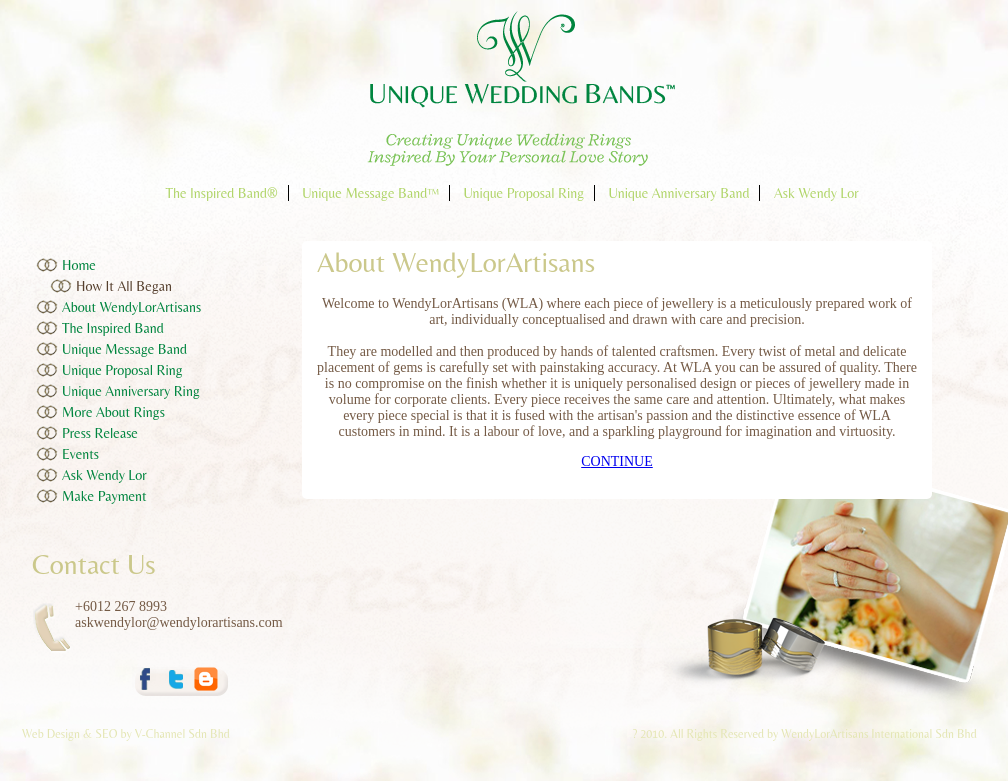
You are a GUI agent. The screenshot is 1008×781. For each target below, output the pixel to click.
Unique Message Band (124, 349)
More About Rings (113, 412)
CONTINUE (617, 461)
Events (80, 454)
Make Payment (104, 496)
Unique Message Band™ (370, 193)
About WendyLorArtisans (131, 307)
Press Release (100, 433)
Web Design (52, 734)
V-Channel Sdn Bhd (182, 734)
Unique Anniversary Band (679, 193)
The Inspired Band (113, 328)
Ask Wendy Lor (816, 193)
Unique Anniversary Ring (131, 391)
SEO (106, 734)
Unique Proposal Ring (523, 193)
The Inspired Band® (221, 193)
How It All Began (124, 286)
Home (79, 265)
